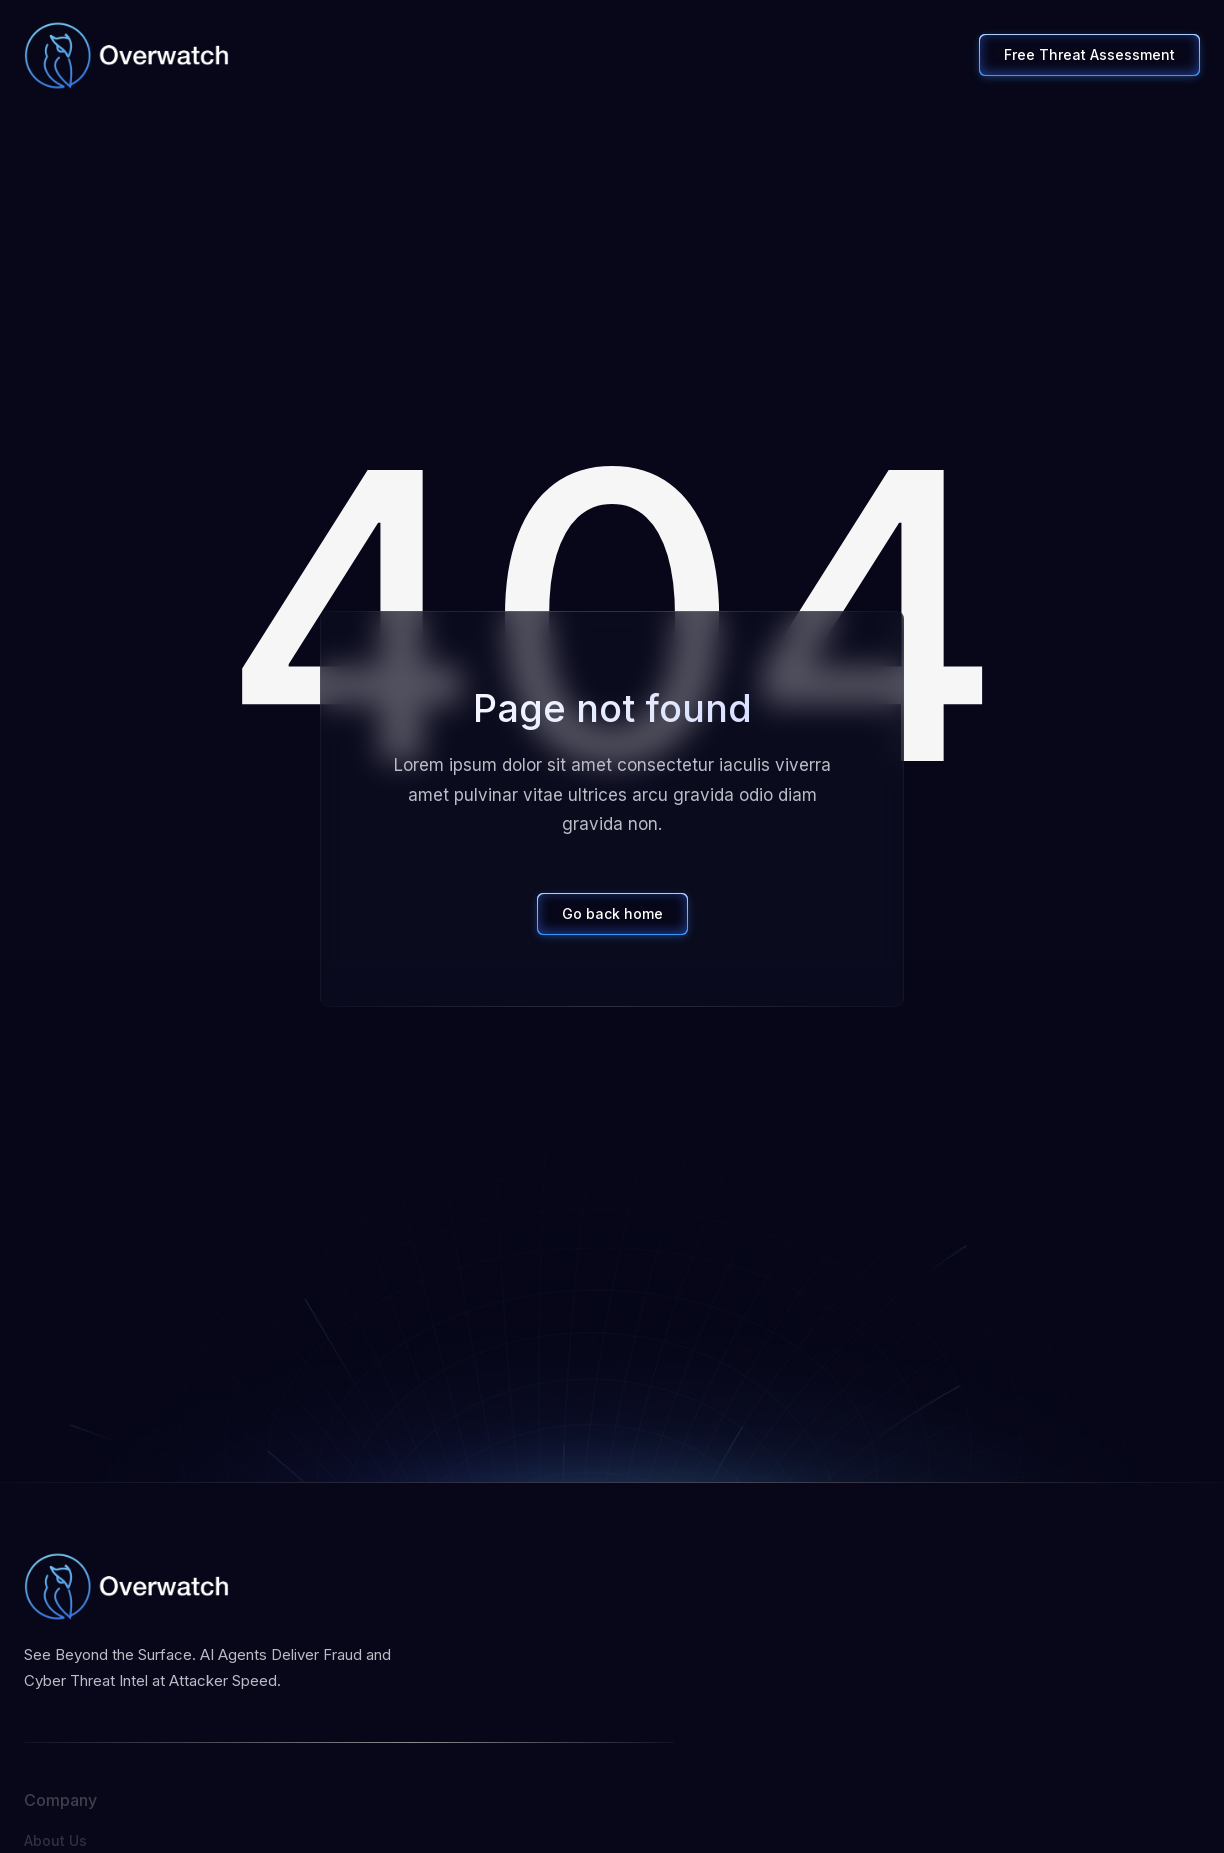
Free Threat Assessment (1089, 54)
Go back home (612, 913)
